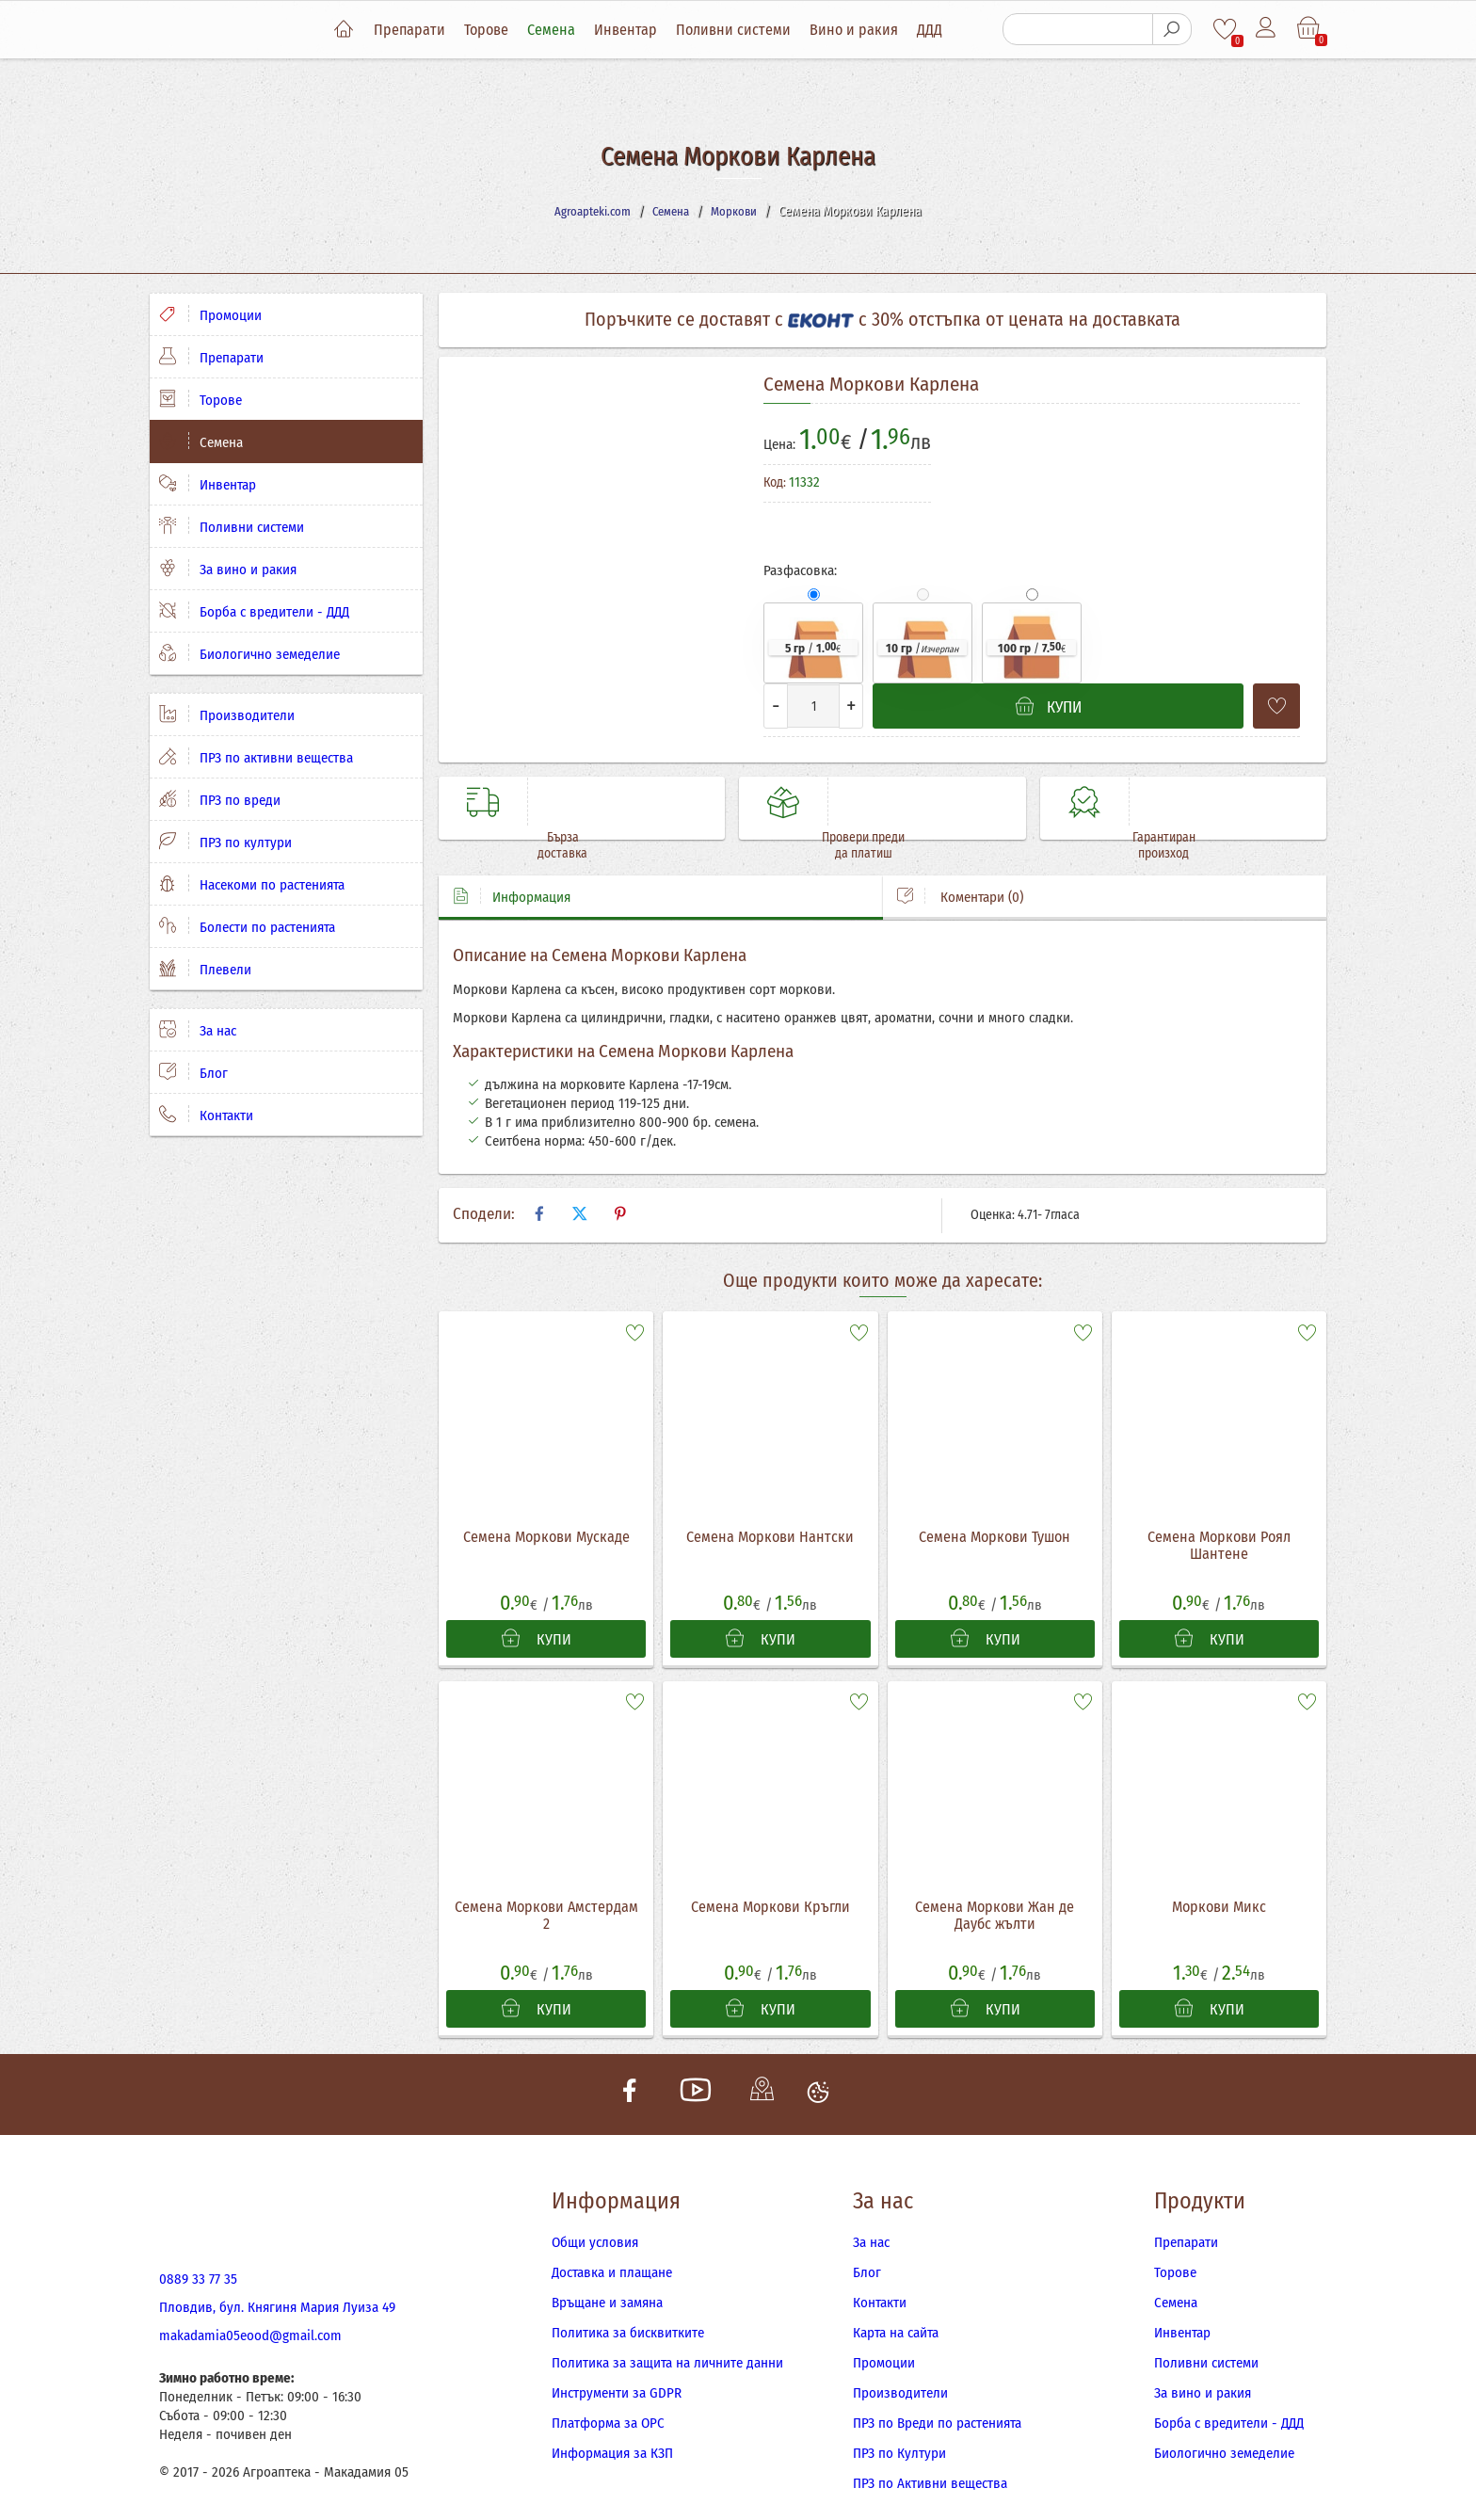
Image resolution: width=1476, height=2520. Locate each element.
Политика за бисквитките (628, 2310)
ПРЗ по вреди (220, 799)
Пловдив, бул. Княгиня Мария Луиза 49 (277, 2284)
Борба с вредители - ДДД (254, 611)
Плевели (205, 968)
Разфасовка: (800, 570)
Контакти (206, 1114)
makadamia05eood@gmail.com (250, 2312)
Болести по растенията (247, 926)
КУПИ (536, 1607)
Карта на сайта (896, 2310)
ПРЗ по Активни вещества (930, 2460)
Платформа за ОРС (608, 2400)
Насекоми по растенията (252, 884)
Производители (227, 714)
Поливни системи (748, 30)
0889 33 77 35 (198, 2256)
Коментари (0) (960, 861)
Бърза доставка (614, 801)
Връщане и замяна (607, 2279)
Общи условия (595, 2219)
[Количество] (813, 706)
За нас (197, 1029)
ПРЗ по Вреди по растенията (937, 2400)
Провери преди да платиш (915, 801)
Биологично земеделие (249, 653)
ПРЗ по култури (225, 841)
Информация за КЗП (612, 2430)
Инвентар (640, 30)
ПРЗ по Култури (899, 2430)
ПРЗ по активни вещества (256, 756)
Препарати (424, 30)
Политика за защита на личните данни (667, 2340)
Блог (193, 1072)
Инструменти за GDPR (617, 2370)
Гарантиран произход (1215, 801)
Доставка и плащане (612, 2249)
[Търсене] (1077, 29)
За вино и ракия (228, 568)
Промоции (210, 314)
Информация (511, 861)
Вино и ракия (869, 30)
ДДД (944, 30)
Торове (501, 30)
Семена (566, 30)
